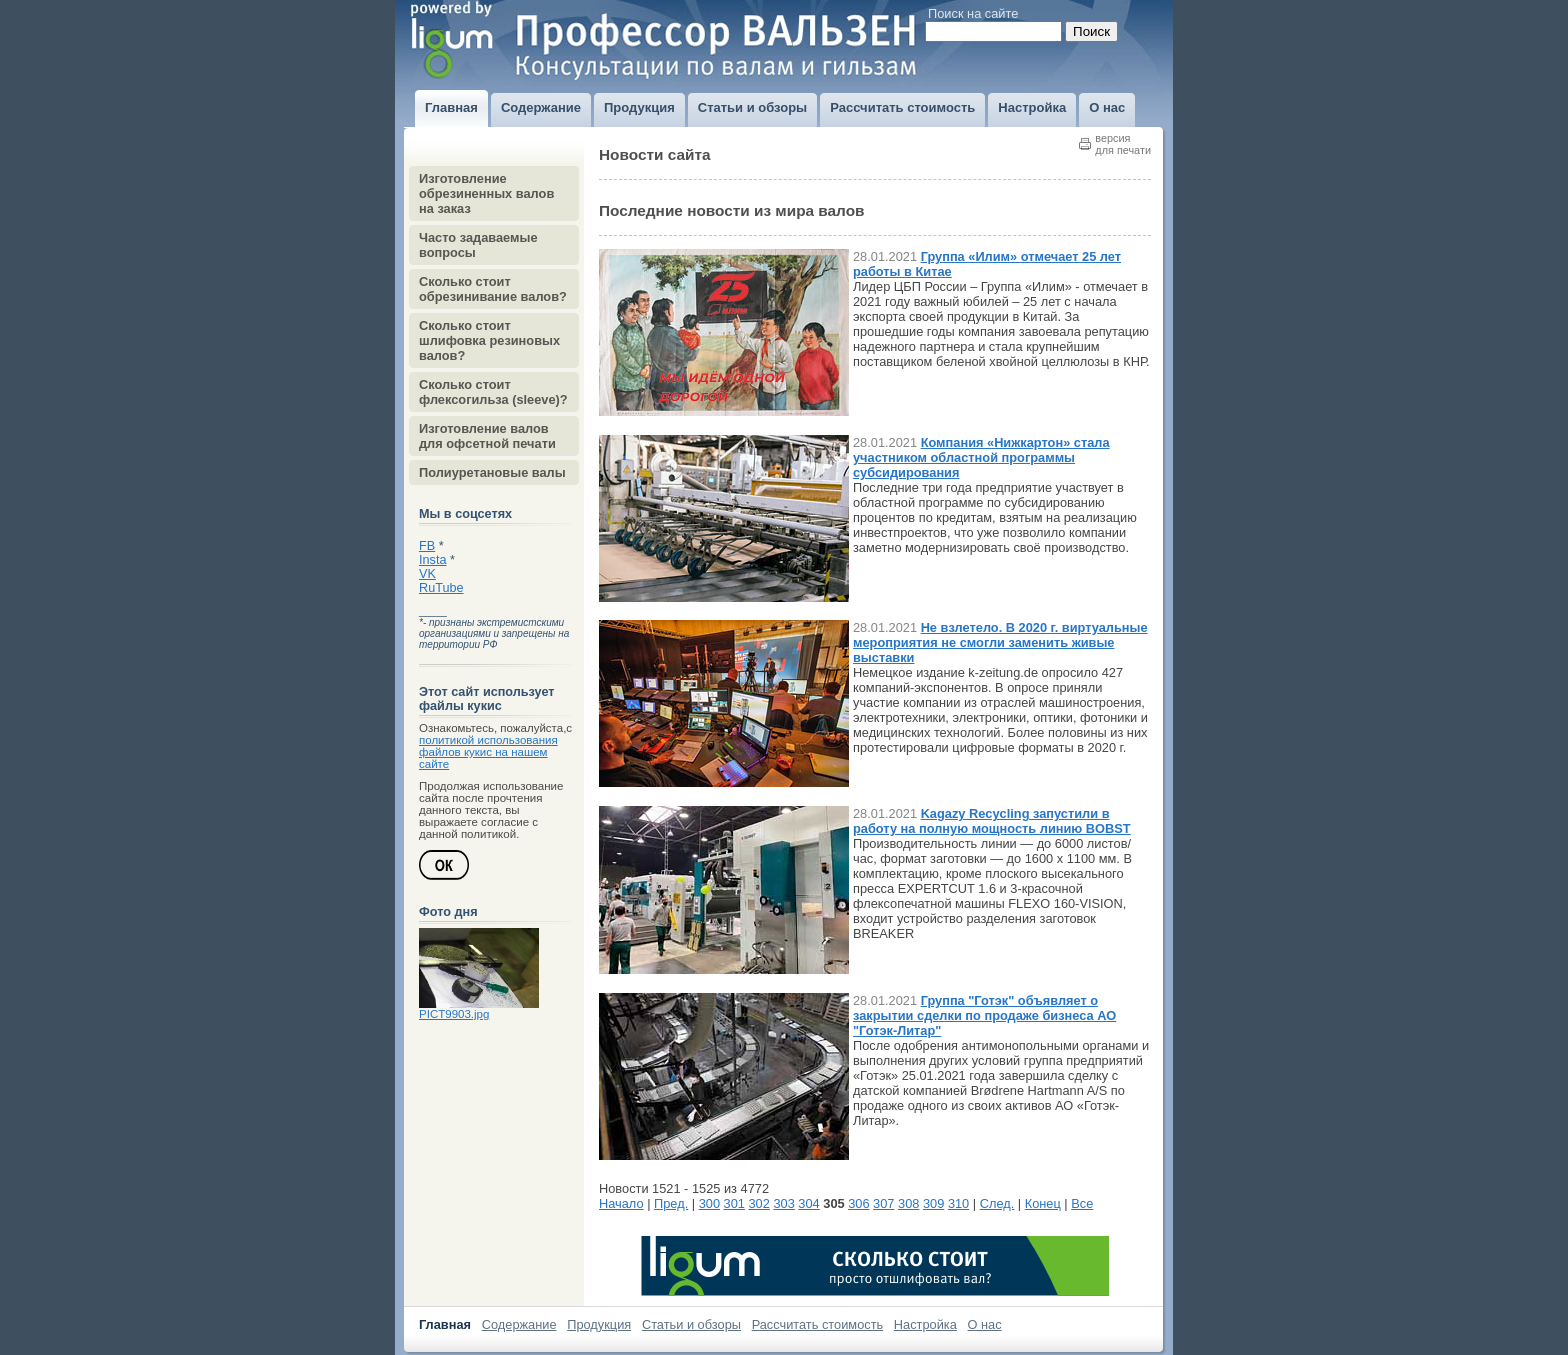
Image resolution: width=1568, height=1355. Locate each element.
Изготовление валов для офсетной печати (487, 436)
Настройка (925, 1324)
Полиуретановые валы (492, 472)
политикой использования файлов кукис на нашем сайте (488, 752)
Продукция (599, 1324)
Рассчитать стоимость (818, 1324)
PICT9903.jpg (454, 1014)
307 (883, 1203)
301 (734, 1203)
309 (933, 1203)
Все (1082, 1203)
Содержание (519, 1324)
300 (709, 1203)
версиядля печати (1123, 144)
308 (908, 1203)
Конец (1043, 1203)
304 (808, 1203)
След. (997, 1203)
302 (759, 1203)
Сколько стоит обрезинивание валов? (493, 289)
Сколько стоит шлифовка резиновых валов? (489, 340)
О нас (985, 1324)
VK (427, 574)
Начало (621, 1203)
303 (783, 1203)
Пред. (671, 1203)
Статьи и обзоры (691, 1324)
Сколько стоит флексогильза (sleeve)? (493, 392)
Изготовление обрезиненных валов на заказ (486, 193)
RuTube (441, 588)
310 (958, 1203)
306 (858, 1203)
